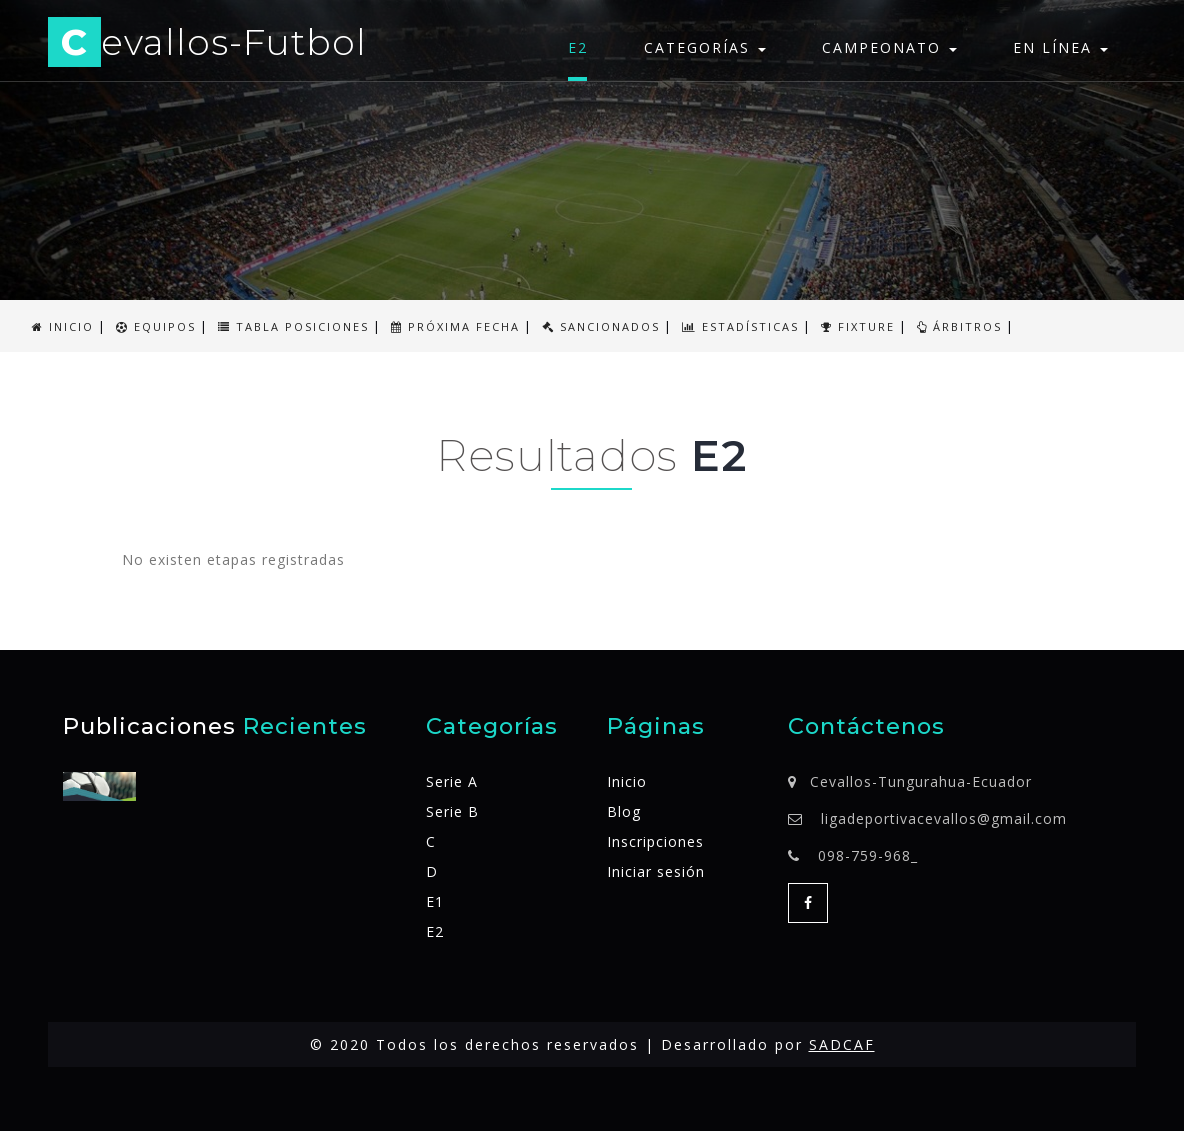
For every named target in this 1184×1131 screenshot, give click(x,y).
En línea (1060, 47)
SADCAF (842, 1044)
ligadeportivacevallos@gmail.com (944, 818)
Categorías (705, 47)
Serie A (452, 781)
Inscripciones (655, 841)
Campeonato (889, 47)
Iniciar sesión (656, 871)
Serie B (452, 811)
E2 (578, 47)
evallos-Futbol (207, 45)
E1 (435, 901)
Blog (624, 811)
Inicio (627, 781)
